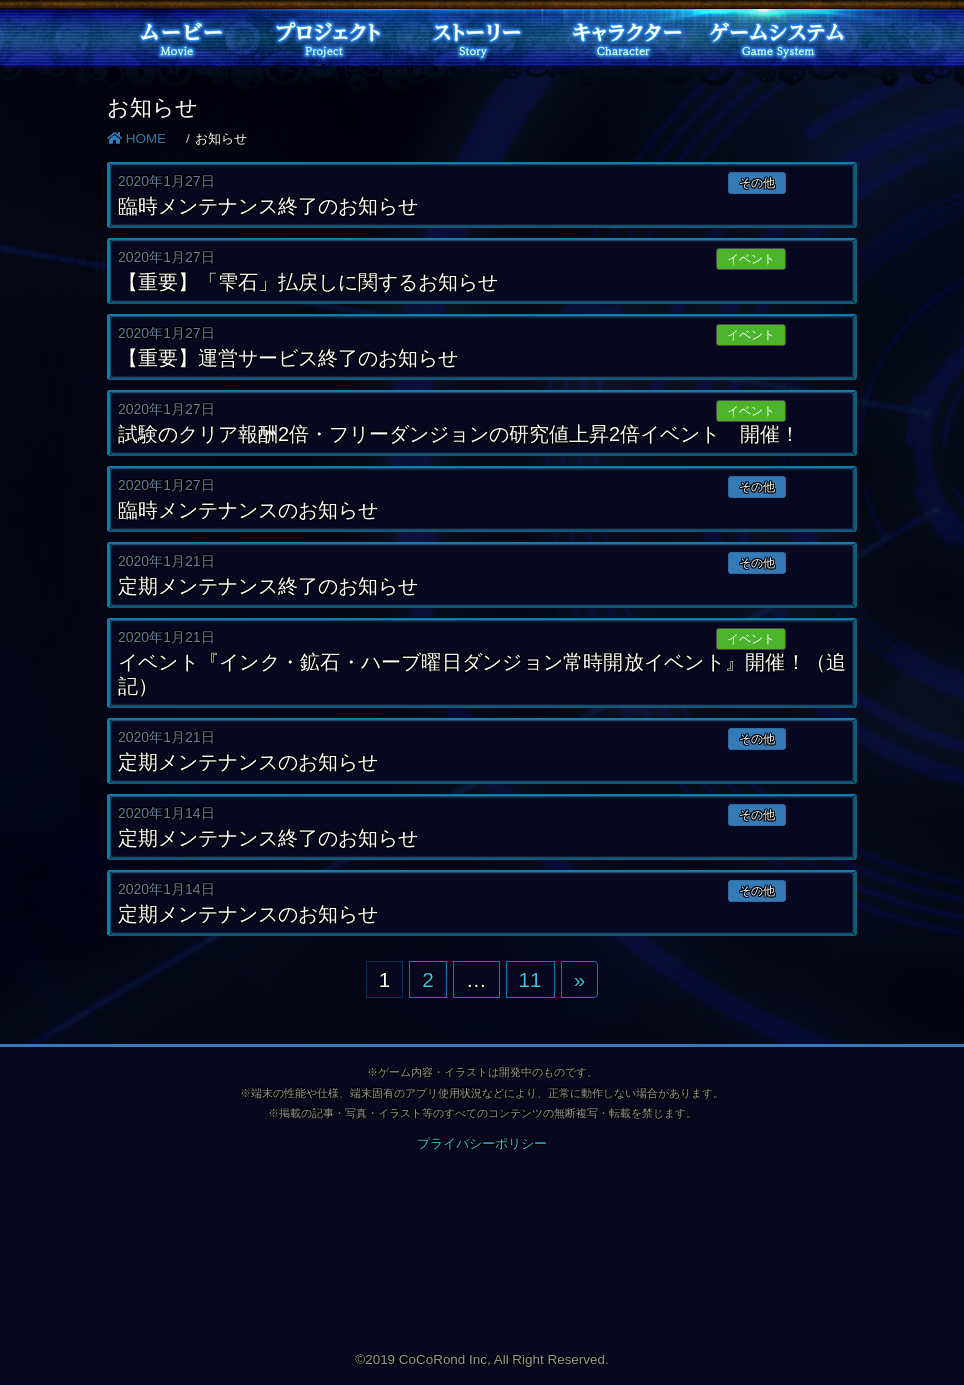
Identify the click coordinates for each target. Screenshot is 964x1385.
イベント (751, 259)
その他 (757, 183)
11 (530, 979)
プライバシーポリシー (482, 1143)
